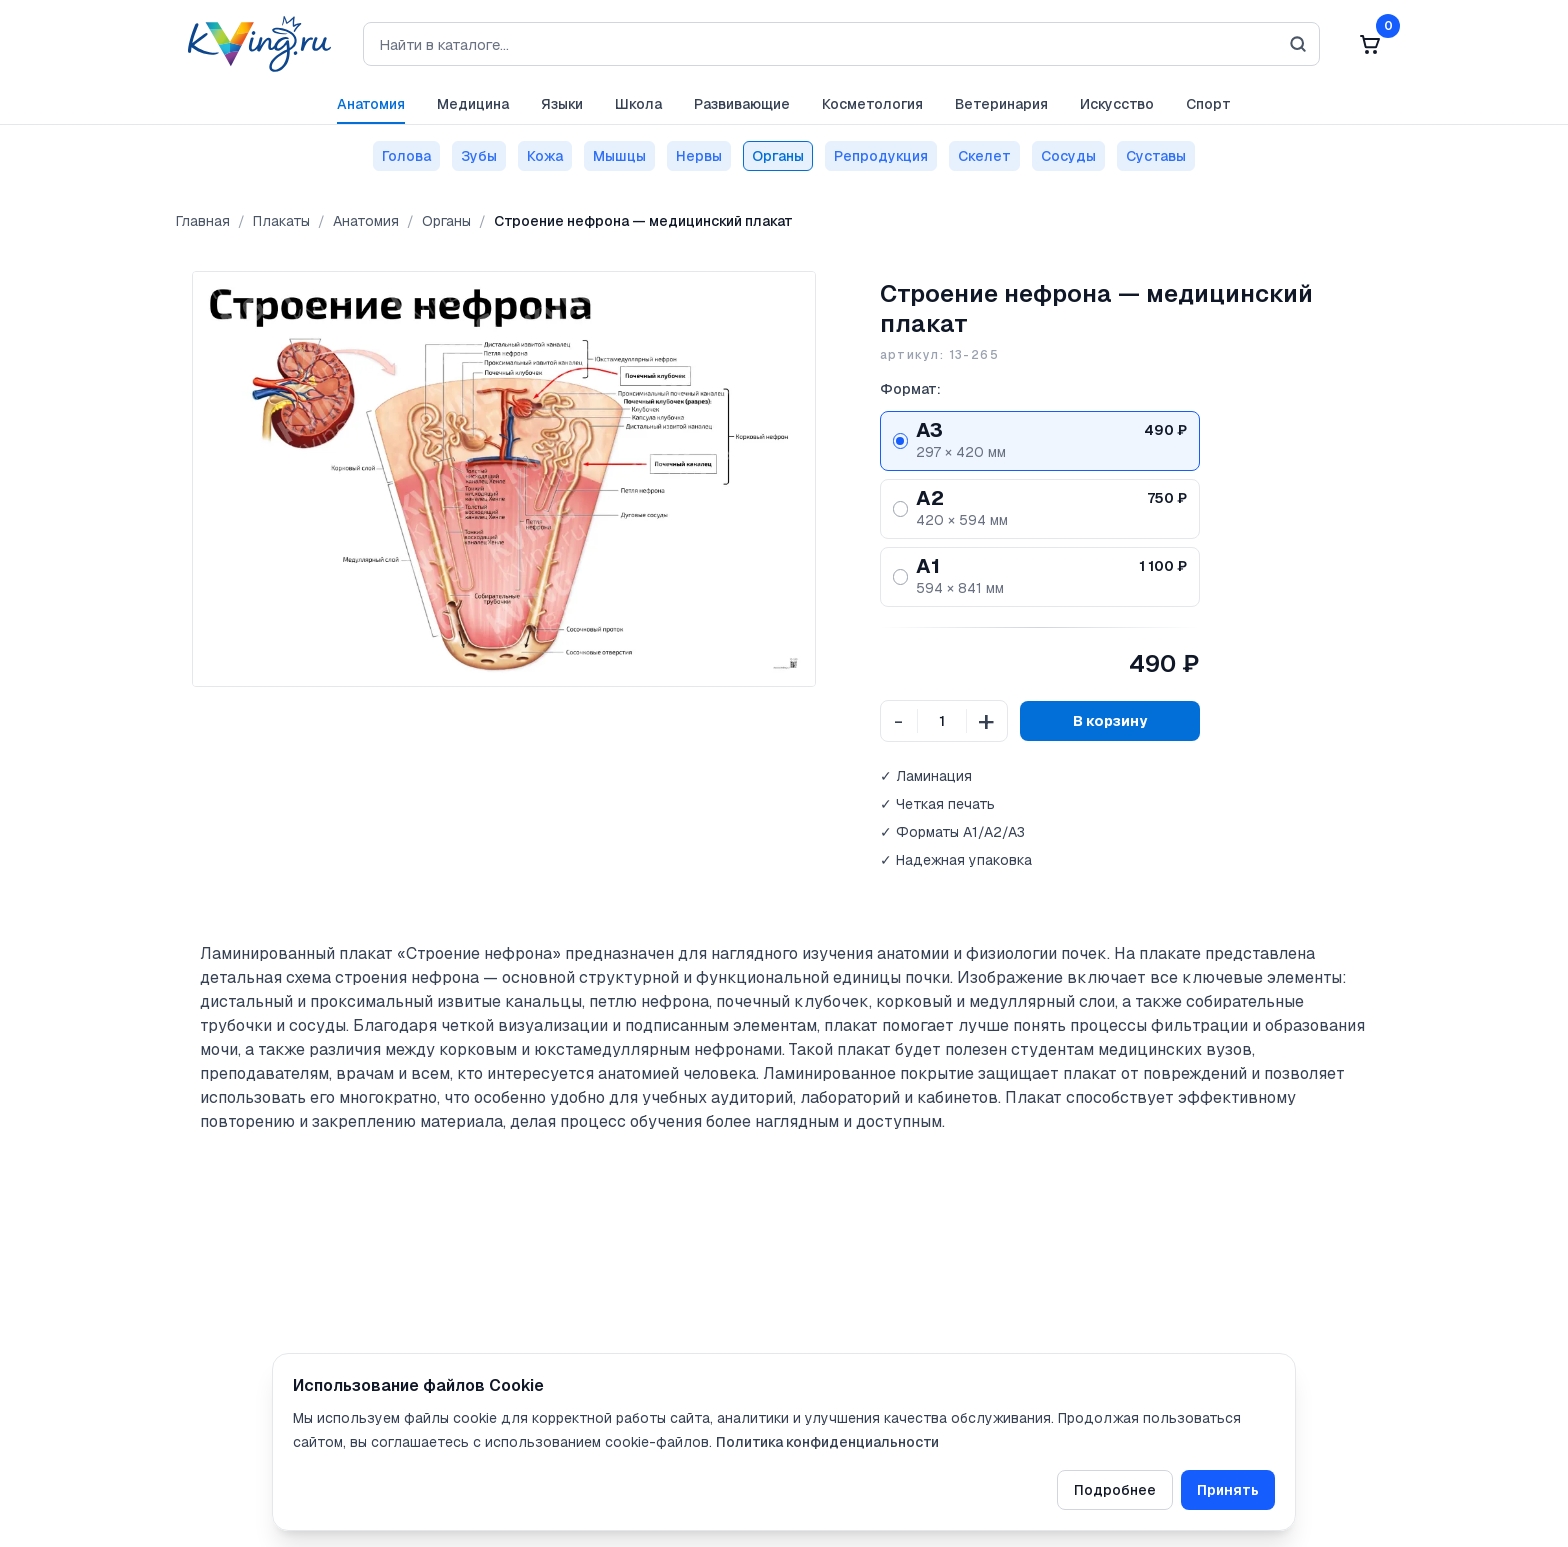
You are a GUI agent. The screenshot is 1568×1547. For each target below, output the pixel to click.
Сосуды (1068, 156)
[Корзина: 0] (1370, 44)
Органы (778, 156)
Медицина (473, 104)
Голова (406, 156)
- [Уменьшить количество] (898, 721)
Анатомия (371, 104)
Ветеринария (1001, 104)
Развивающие (742, 104)
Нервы (699, 156)
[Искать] (1298, 44)
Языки (562, 104)
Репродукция (881, 156)
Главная (203, 221)
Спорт (1208, 104)
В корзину (1110, 721)
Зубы (479, 156)
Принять (1228, 1490)
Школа (638, 104)
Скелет (984, 156)
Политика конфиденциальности (827, 1442)
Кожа (545, 156)
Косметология (872, 104)
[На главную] (253, 44)
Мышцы (619, 156)
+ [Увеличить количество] (986, 720)
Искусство (1117, 104)
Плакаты (281, 221)
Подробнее (1115, 1490)
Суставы (1156, 156)
